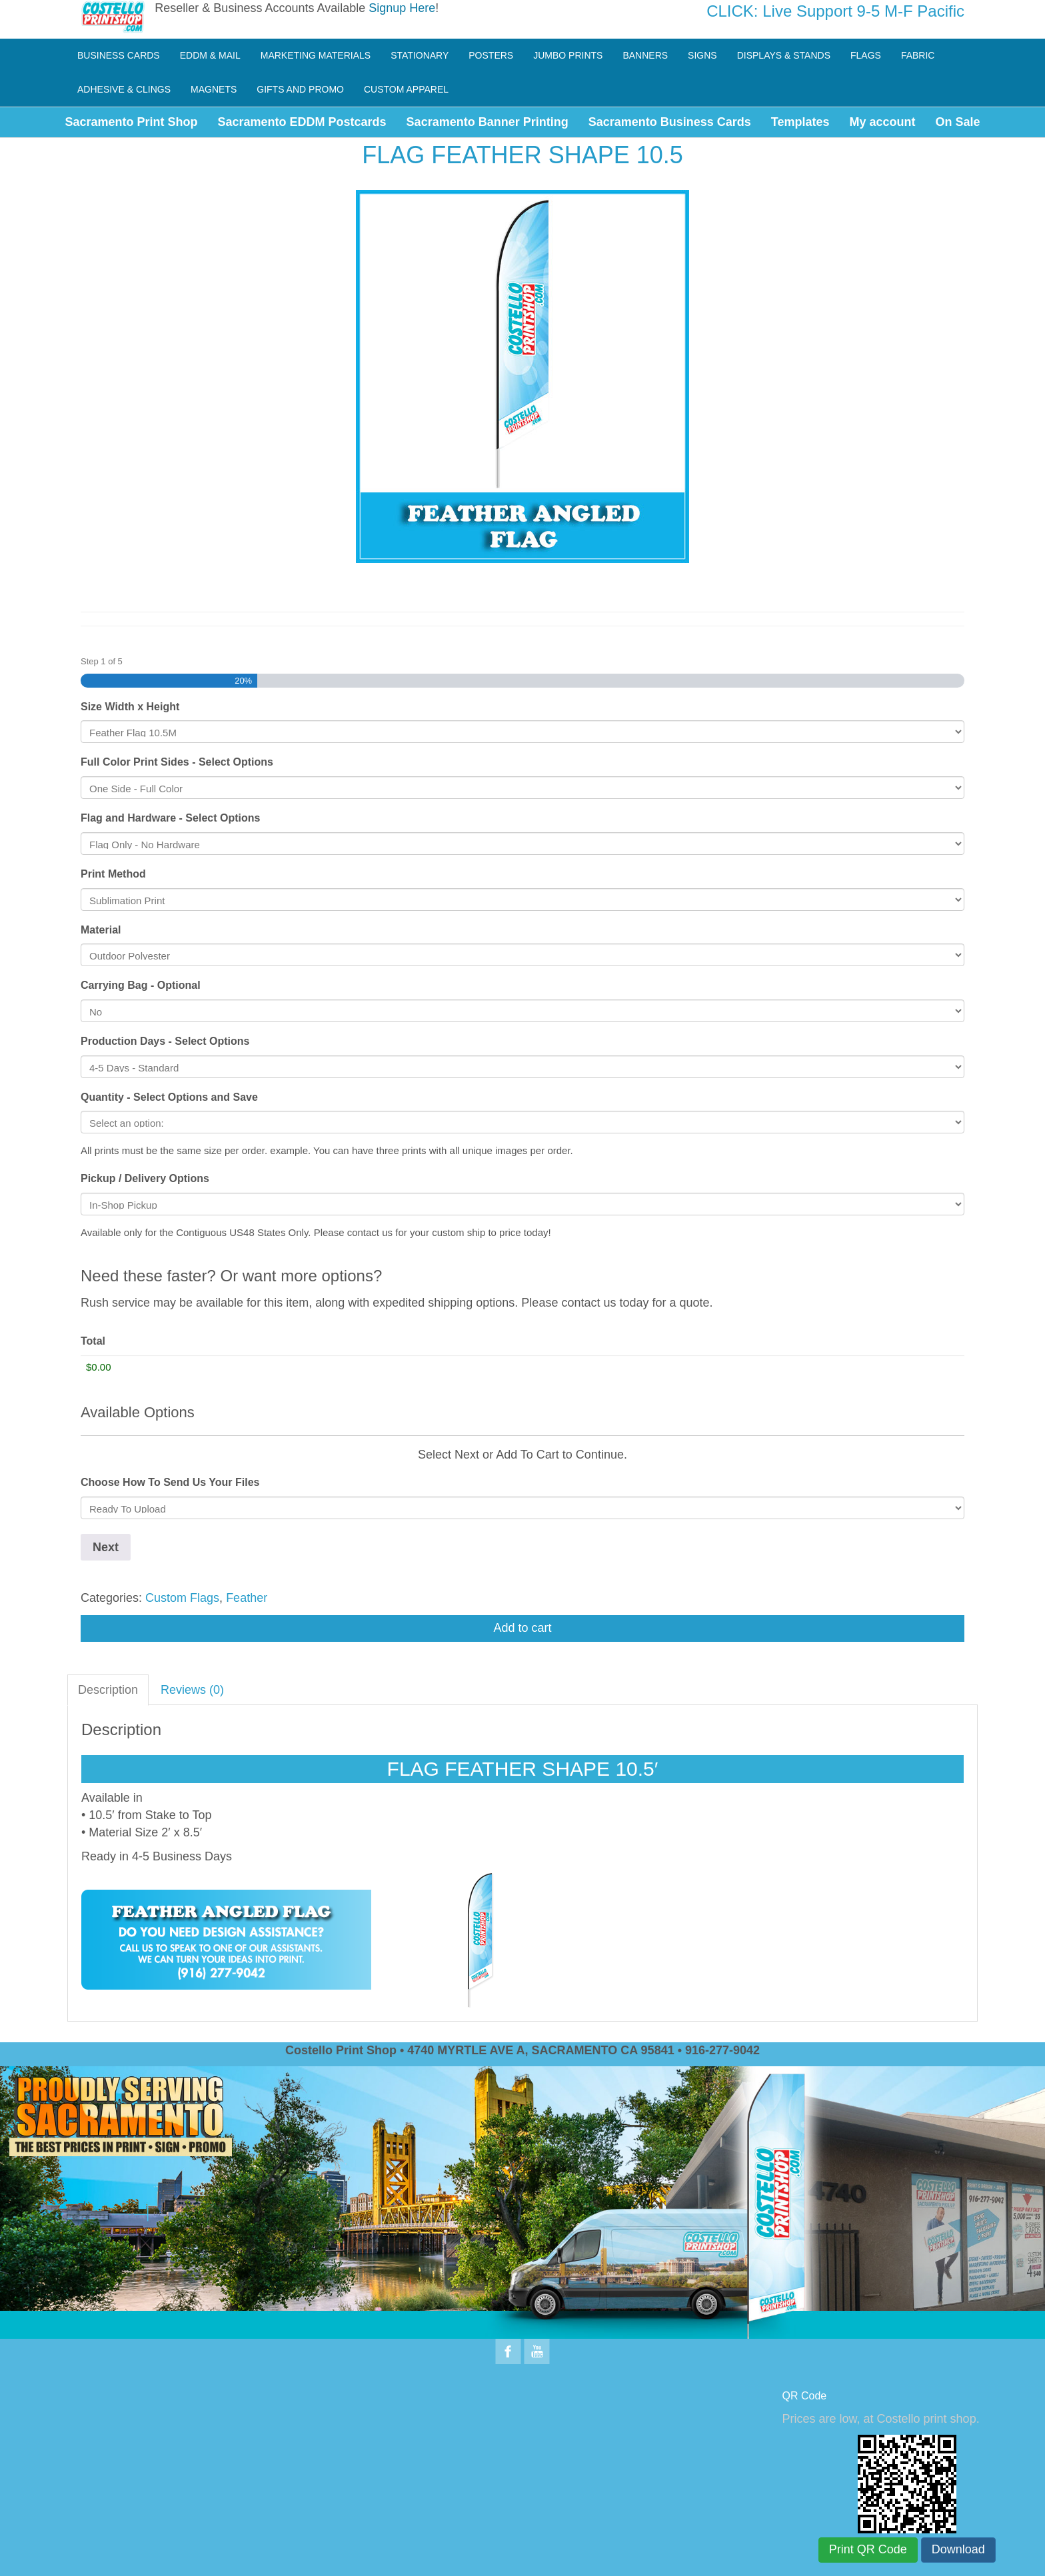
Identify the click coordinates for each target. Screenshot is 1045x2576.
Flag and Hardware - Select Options (170, 818)
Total (93, 1341)
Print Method (113, 874)
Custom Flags (182, 1598)
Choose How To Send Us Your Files (170, 1482)
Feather (246, 1598)
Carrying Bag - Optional (141, 985)
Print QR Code (868, 2549)
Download (958, 2549)
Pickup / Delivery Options (145, 1178)
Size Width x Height (130, 706)
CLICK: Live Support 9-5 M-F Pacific (835, 11)
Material (101, 930)
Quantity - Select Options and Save (169, 1097)
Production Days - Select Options (165, 1041)
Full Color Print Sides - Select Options (177, 762)
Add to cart (522, 1627)
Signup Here (402, 8)
